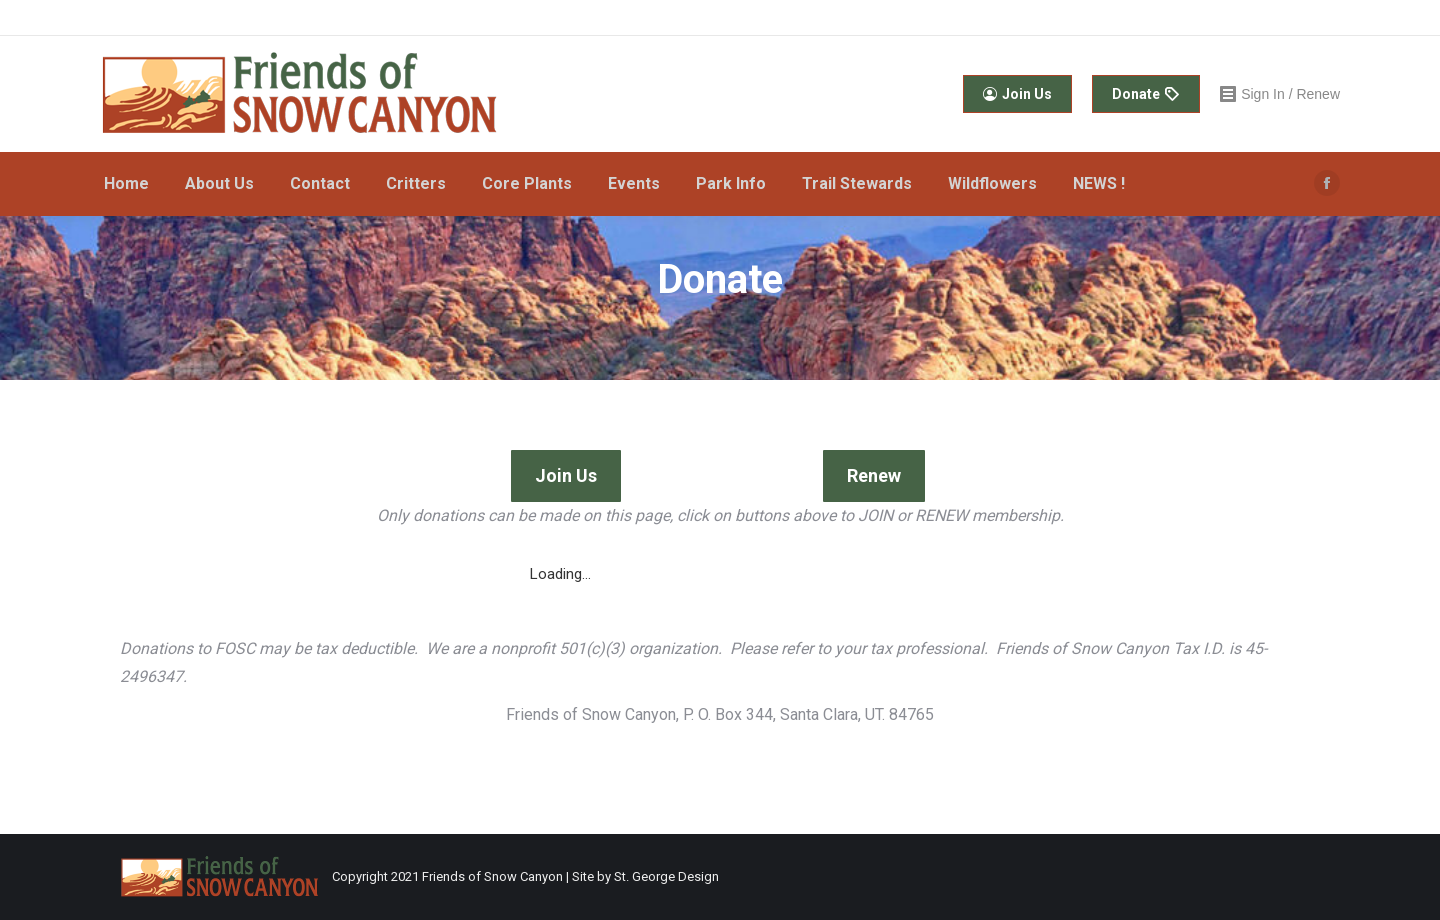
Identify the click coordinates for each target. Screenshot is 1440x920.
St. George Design (666, 876)
